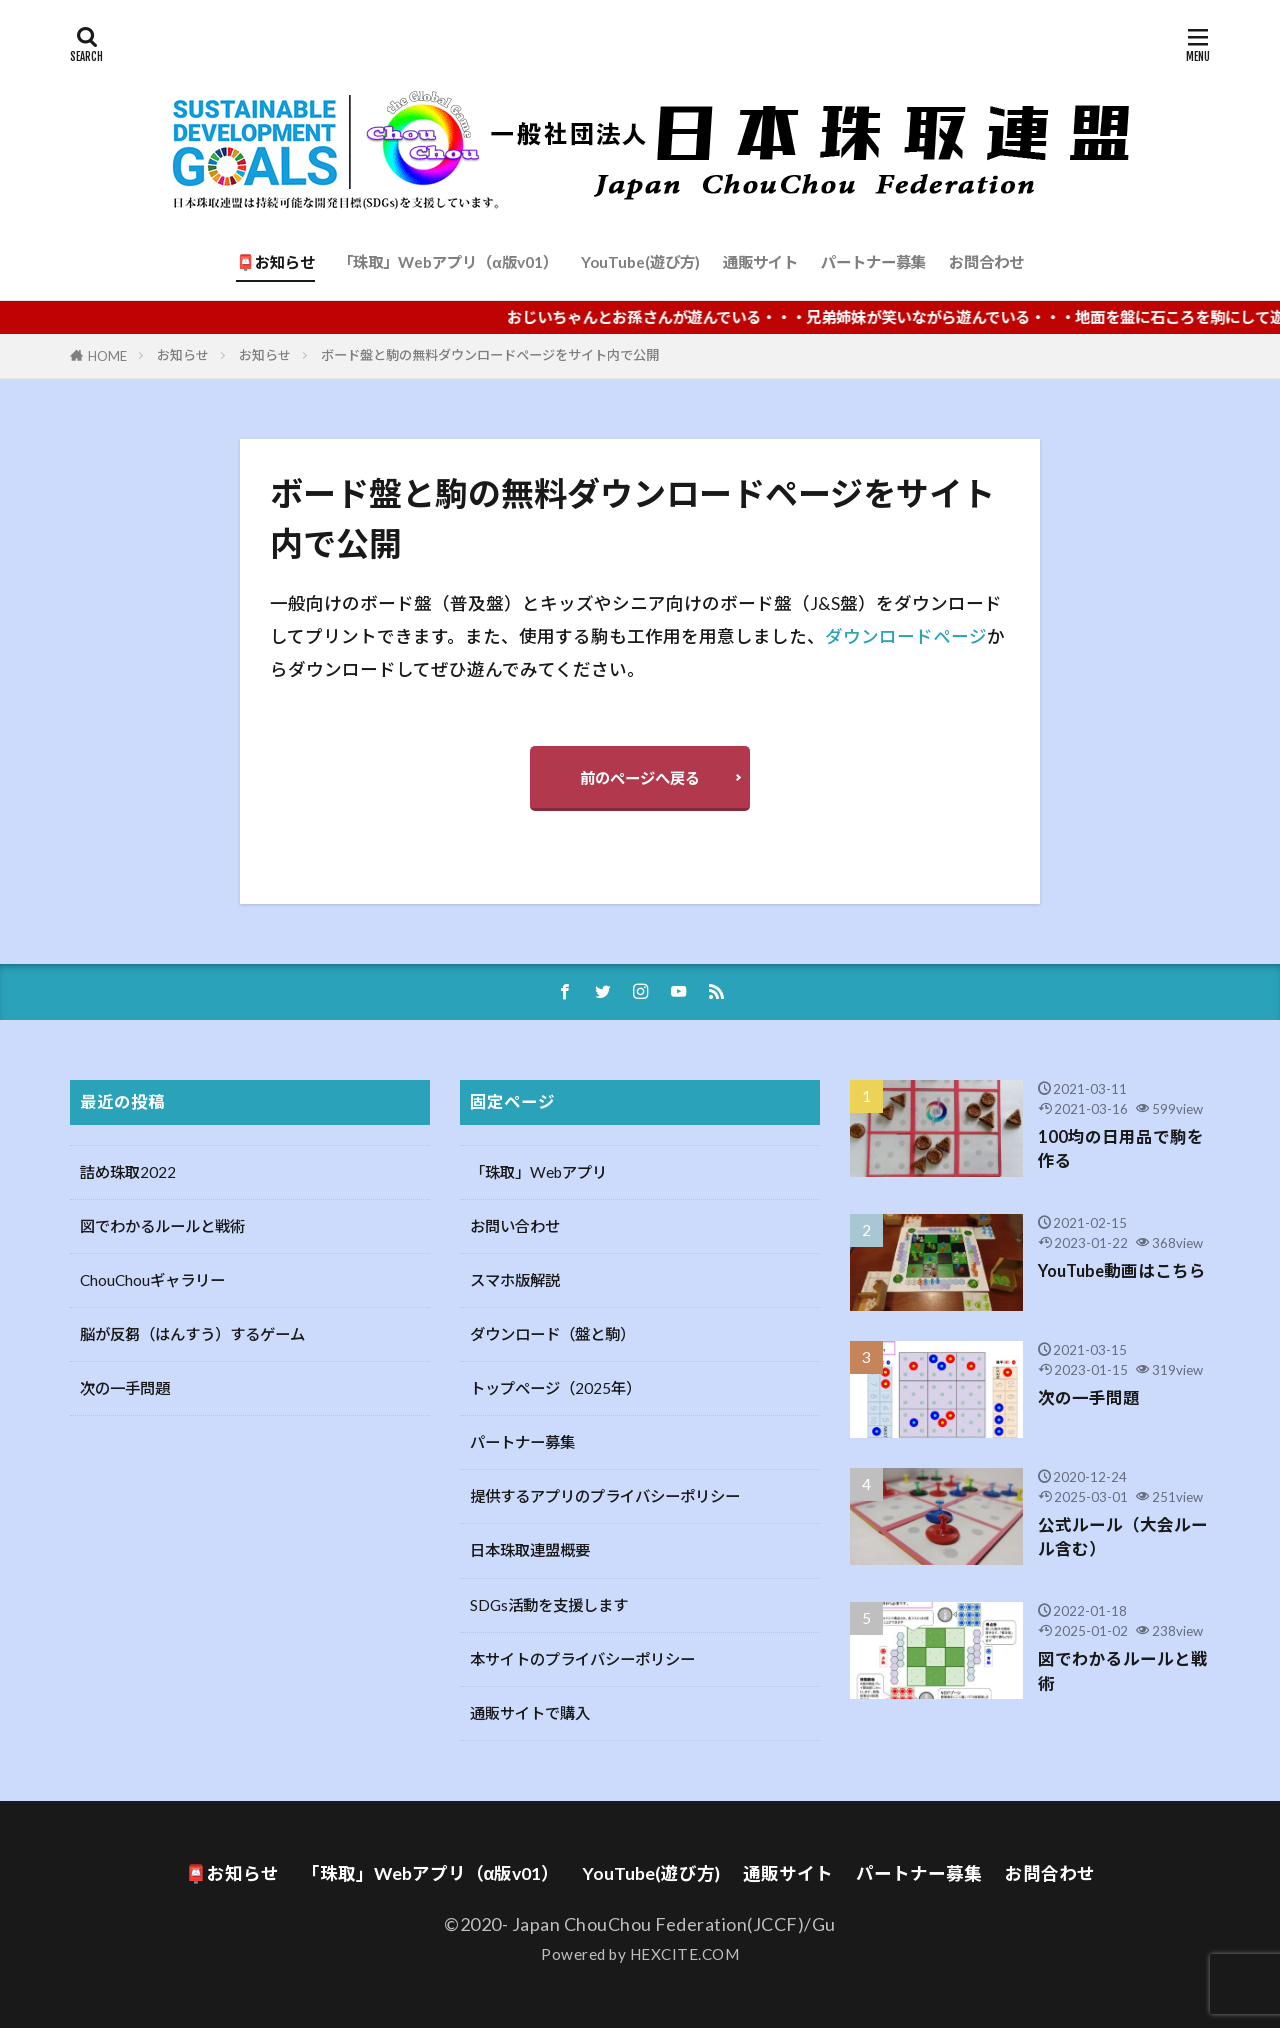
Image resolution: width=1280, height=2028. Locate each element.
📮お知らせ (275, 262)
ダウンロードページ (906, 636)
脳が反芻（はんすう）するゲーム (192, 1334)
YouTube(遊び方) (640, 262)
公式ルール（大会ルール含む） (1123, 1537)
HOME (107, 356)
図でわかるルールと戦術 (162, 1226)
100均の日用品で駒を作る (1121, 1149)
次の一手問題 (125, 1388)
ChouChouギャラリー (152, 1280)
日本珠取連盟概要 (530, 1550)
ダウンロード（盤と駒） (552, 1334)
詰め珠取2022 (128, 1172)
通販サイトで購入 (530, 1713)
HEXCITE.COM (685, 1954)
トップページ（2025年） (555, 1388)
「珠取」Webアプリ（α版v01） (447, 262)
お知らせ (183, 355)
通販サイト (760, 262)
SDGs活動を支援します (549, 1605)
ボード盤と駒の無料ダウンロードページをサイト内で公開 (490, 355)
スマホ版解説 (515, 1280)
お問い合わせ (515, 1226)
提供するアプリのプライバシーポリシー (605, 1496)
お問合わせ (986, 262)
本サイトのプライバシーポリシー (582, 1659)
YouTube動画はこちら (1122, 1271)
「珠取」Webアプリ (538, 1172)
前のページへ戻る (640, 778)
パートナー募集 (873, 262)
